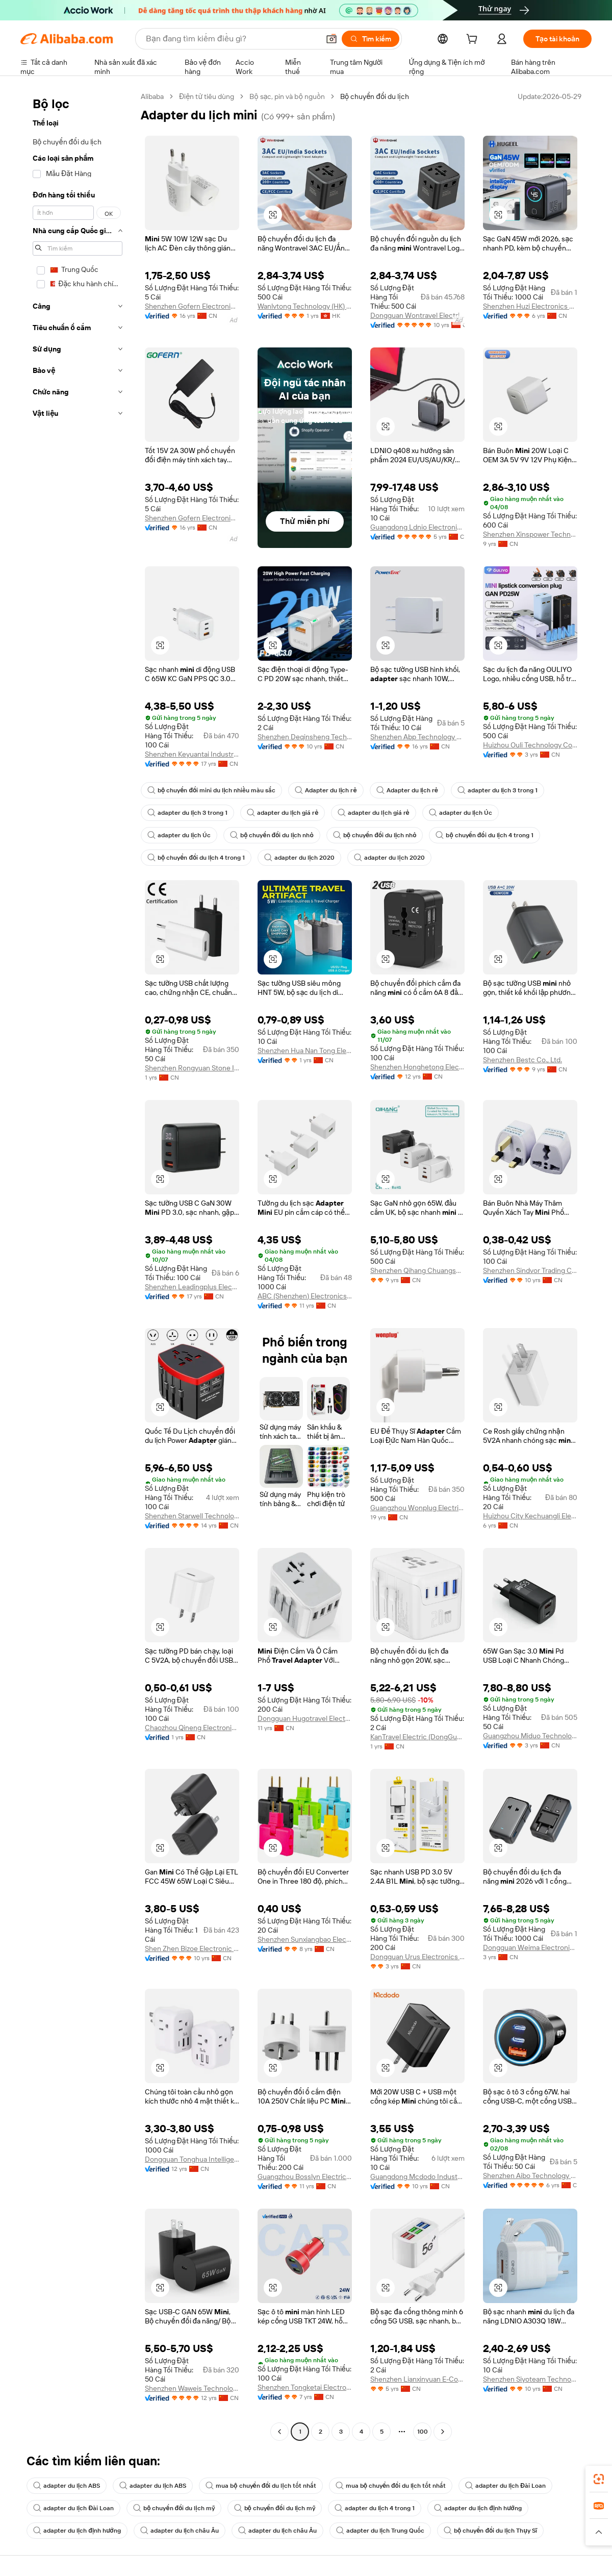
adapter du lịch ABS (66, 2486)
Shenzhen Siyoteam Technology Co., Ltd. (530, 2379)
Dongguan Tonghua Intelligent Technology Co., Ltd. (192, 2159)
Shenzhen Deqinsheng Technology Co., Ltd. (305, 737)
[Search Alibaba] (231, 38)
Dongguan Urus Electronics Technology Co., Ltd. (417, 1957)
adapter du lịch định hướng (478, 2508)
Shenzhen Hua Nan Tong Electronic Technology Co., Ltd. (305, 1050)
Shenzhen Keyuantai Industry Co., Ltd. (192, 754)
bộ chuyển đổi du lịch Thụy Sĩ (490, 2531)
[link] (598, 2479)
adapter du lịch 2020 (299, 858)
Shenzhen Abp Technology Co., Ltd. (417, 737)
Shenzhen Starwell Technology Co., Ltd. (192, 1516)
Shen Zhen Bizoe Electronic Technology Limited (192, 1948)
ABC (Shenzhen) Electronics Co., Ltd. (305, 1296)
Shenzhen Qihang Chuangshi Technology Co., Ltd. (417, 1270)
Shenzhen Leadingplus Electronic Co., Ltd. (192, 1287)
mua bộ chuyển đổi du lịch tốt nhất (261, 2486)
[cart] (473, 40)
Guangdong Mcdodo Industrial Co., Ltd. (417, 2176)
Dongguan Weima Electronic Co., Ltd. (530, 1947)
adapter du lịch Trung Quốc (380, 2531)
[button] (331, 39)
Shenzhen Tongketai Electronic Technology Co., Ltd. (305, 2387)
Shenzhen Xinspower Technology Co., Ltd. (530, 534)
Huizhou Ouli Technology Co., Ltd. (530, 745)
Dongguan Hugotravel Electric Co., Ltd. (305, 1718)
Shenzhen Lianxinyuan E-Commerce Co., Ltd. (417, 2379)
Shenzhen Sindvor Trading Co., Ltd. (530, 1270)
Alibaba (152, 96)
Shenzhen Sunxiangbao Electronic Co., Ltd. (305, 1939)
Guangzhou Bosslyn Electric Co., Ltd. (305, 2176)
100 (422, 2431)
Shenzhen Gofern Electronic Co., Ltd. (192, 306)
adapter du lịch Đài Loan (505, 2486)
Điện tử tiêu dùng (206, 96)
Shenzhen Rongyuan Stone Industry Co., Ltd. (192, 1068)
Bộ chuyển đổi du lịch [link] (374, 96)
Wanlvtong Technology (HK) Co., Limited (305, 306)
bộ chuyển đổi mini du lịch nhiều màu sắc (211, 790)
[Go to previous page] (279, 2431)
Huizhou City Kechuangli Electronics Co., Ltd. (530, 1516)
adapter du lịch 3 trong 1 (497, 790)
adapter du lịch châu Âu (179, 2531)
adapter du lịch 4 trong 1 (375, 2508)
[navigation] (78, 1265)
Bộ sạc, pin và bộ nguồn (287, 96)
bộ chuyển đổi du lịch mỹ (173, 2508)
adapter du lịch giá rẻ (282, 813)
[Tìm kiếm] (370, 39)
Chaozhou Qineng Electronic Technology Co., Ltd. (192, 1727)
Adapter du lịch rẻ (325, 790)
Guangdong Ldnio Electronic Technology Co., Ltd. (417, 527)
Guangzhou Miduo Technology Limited (530, 1736)
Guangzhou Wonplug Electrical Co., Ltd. (417, 1508)
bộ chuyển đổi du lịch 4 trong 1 (484, 835)
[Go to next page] (443, 2431)
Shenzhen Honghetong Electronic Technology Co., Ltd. (417, 1067)
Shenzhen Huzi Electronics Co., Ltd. (530, 306)
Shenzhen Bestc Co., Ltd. (522, 1060)
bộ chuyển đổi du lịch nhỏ (272, 835)
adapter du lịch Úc (460, 813)
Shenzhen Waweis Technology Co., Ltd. (192, 2388)
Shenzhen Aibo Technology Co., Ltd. (530, 2175)
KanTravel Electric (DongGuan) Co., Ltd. (417, 1737)
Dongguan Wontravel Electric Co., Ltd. (417, 315)
